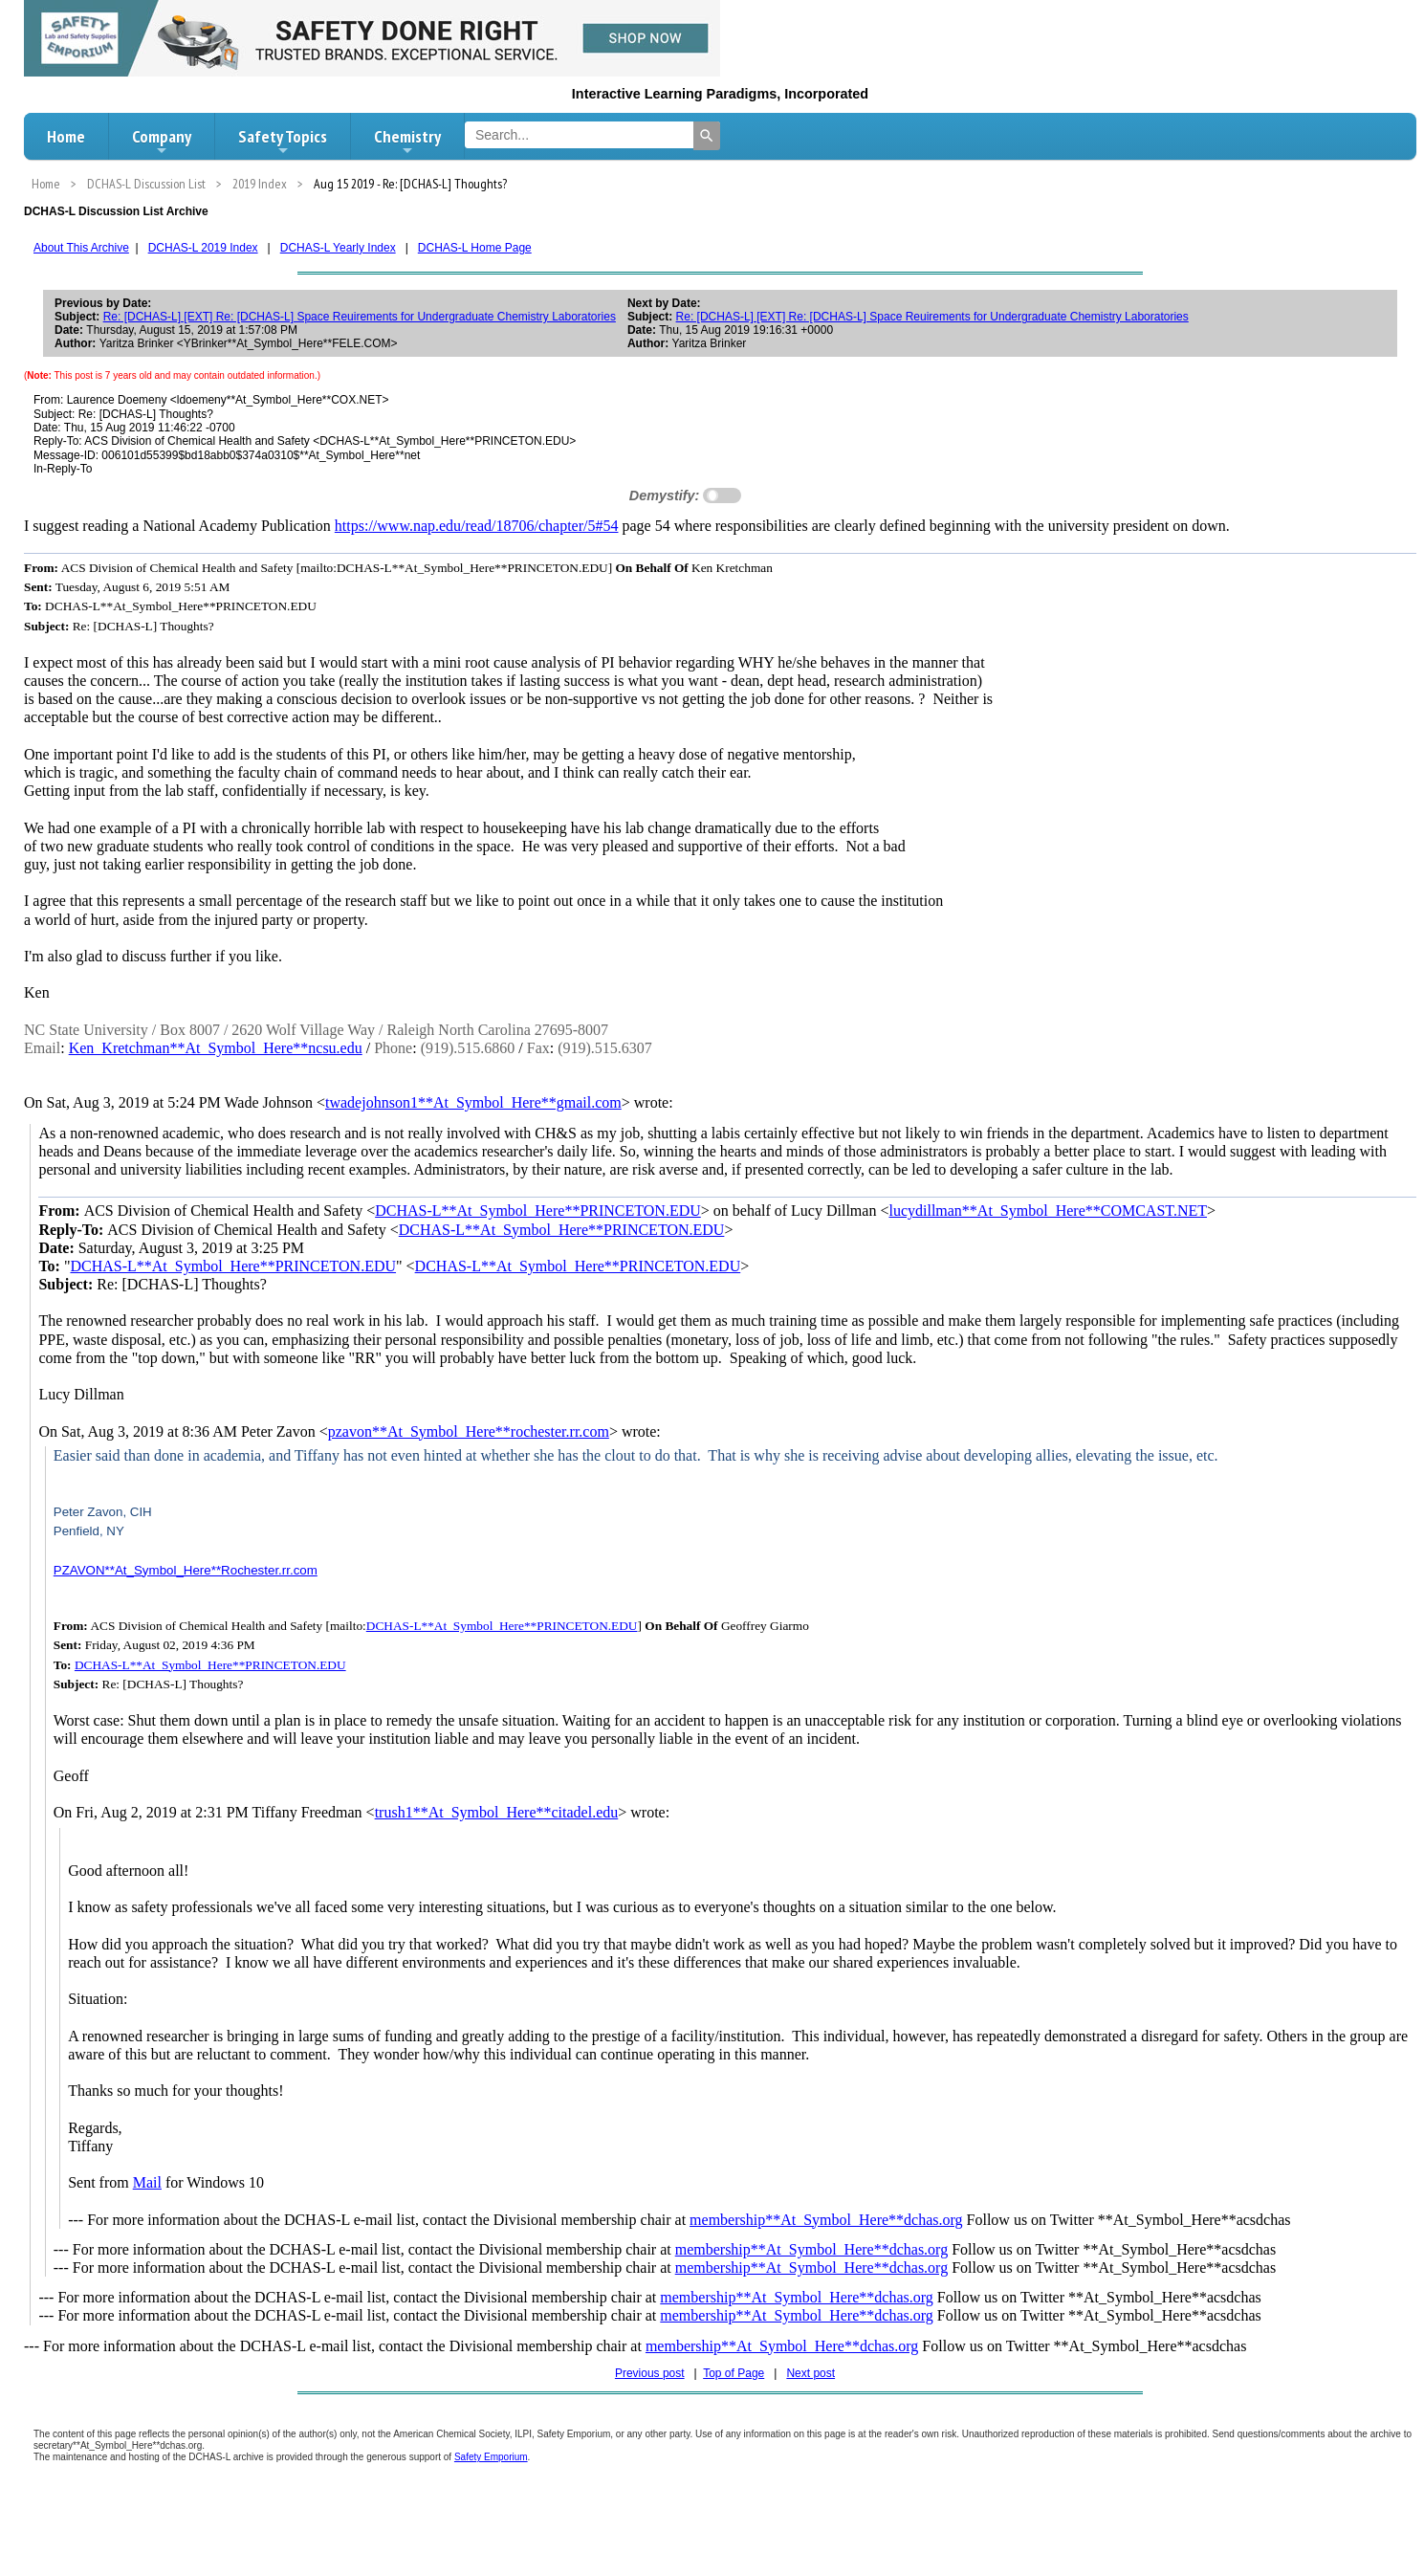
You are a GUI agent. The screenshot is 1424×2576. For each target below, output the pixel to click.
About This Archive (81, 247)
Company (161, 141)
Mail (147, 2182)
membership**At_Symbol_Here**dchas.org (826, 2220)
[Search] (706, 135)
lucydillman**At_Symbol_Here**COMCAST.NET (1047, 1210)
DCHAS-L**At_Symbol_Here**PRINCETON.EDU (538, 1210)
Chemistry (407, 141)
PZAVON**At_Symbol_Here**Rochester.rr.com (186, 1570)
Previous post (650, 2373)
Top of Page (733, 2373)
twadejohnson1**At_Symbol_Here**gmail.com (473, 1102)
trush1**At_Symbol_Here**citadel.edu (497, 1812)
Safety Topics (282, 141)
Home (66, 136)
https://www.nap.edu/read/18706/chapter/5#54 (477, 525)
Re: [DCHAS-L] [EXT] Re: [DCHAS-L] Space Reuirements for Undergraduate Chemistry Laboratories (359, 316)
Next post (810, 2373)
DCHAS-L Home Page (475, 247)
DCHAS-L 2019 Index (203, 247)
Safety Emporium (491, 2457)
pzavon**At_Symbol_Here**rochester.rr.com (468, 1431)
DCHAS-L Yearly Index (338, 247)
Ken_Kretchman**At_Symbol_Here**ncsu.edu (215, 1048)
